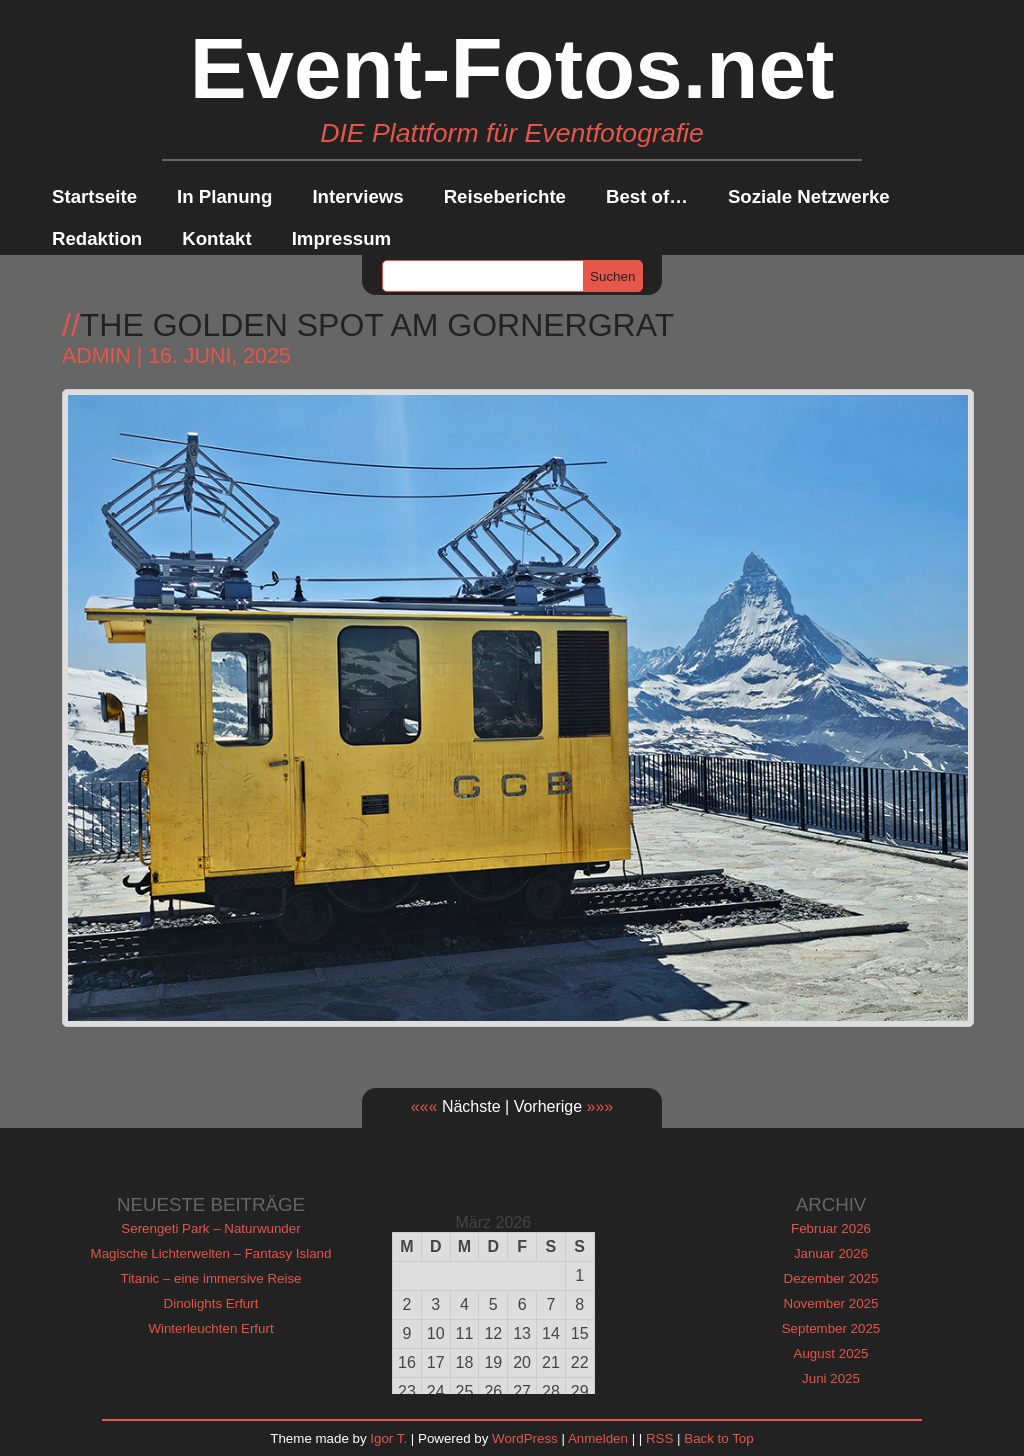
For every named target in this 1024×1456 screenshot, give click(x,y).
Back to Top (718, 1438)
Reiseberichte (505, 196)
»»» (600, 1106)
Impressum (342, 238)
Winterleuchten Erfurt (210, 1328)
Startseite (94, 196)
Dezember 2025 (831, 1278)
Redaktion (97, 238)
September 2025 (831, 1328)
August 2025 (831, 1353)
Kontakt (216, 238)
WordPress (525, 1438)
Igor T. (388, 1438)
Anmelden (598, 1438)
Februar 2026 (831, 1228)
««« (424, 1106)
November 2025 (831, 1303)
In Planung (224, 196)
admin (96, 356)
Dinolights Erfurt (211, 1303)
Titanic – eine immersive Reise (211, 1278)
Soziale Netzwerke (809, 196)
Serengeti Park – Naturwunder (210, 1228)
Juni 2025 (831, 1378)
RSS (659, 1438)
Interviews (357, 196)
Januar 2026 (831, 1253)
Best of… (647, 196)
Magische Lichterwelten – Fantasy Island (211, 1253)
